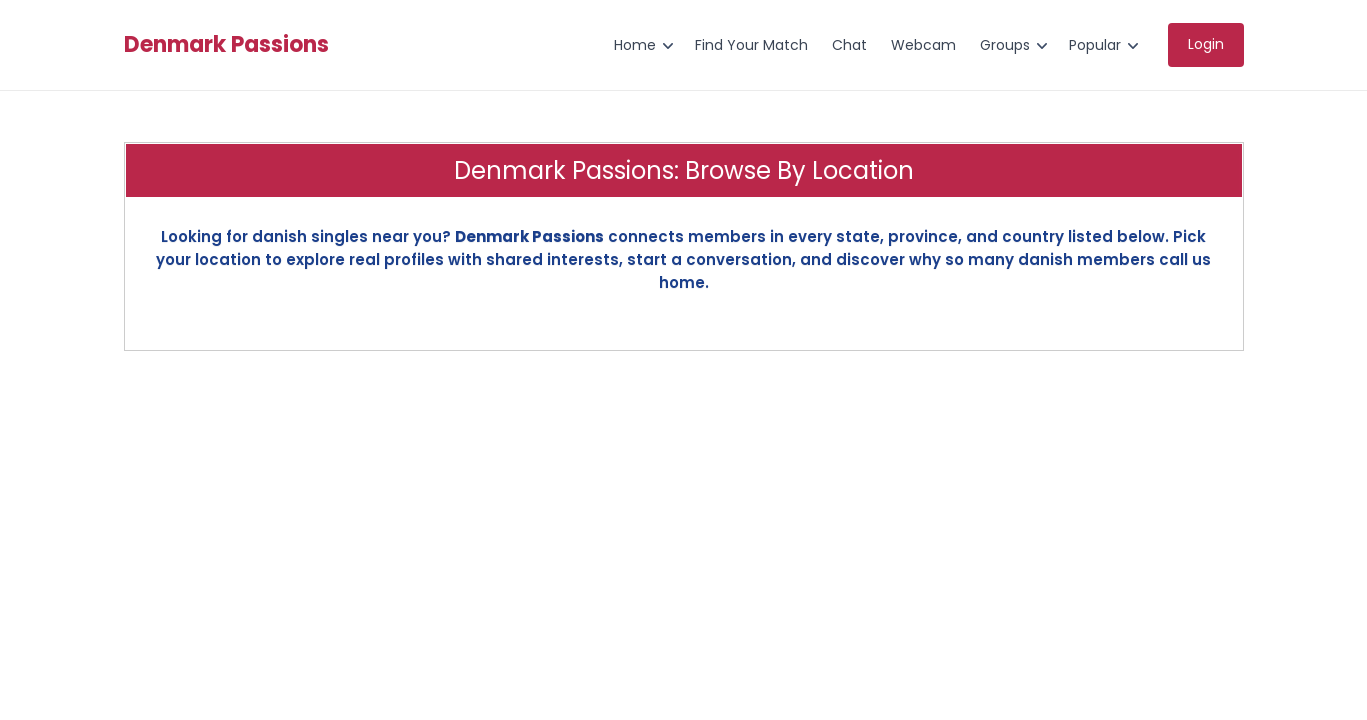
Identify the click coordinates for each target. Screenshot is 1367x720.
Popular (1095, 45)
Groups (1005, 45)
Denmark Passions (226, 45)
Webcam (923, 45)
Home (635, 45)
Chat (849, 45)
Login (1206, 44)
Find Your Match (751, 45)
